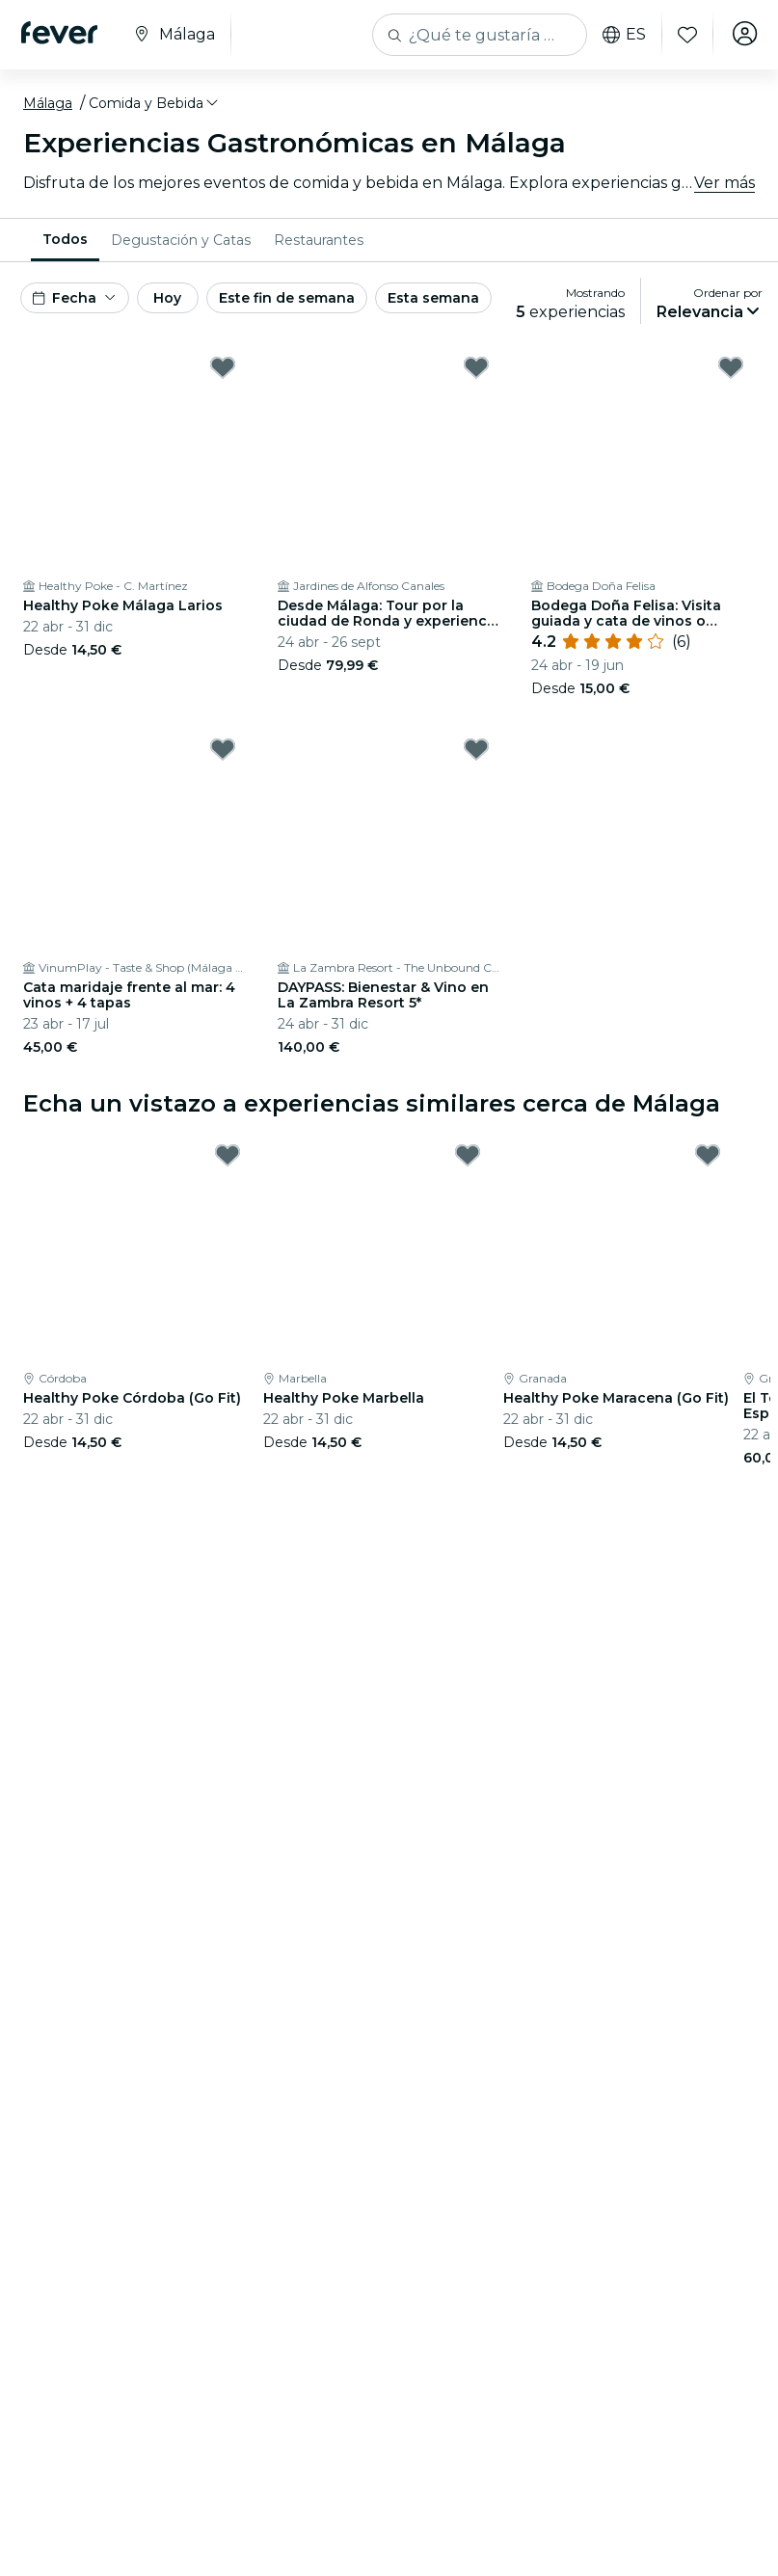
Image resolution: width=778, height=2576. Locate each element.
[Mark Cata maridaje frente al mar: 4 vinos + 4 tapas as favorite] (222, 749)
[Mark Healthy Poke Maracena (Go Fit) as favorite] (707, 1154)
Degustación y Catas (181, 240)
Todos (65, 239)
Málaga (47, 103)
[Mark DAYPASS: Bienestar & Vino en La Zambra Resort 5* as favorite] (476, 749)
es (619, 34)
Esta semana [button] (433, 298)
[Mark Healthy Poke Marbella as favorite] (467, 1154)
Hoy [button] (167, 298)
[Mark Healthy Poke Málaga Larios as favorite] (222, 367)
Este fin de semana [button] (287, 298)
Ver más (724, 183)
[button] (155, 103)
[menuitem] (65, 240)
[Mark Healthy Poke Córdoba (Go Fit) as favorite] (227, 1154)
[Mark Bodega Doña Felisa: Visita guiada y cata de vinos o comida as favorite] (730, 367)
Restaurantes (318, 240)
